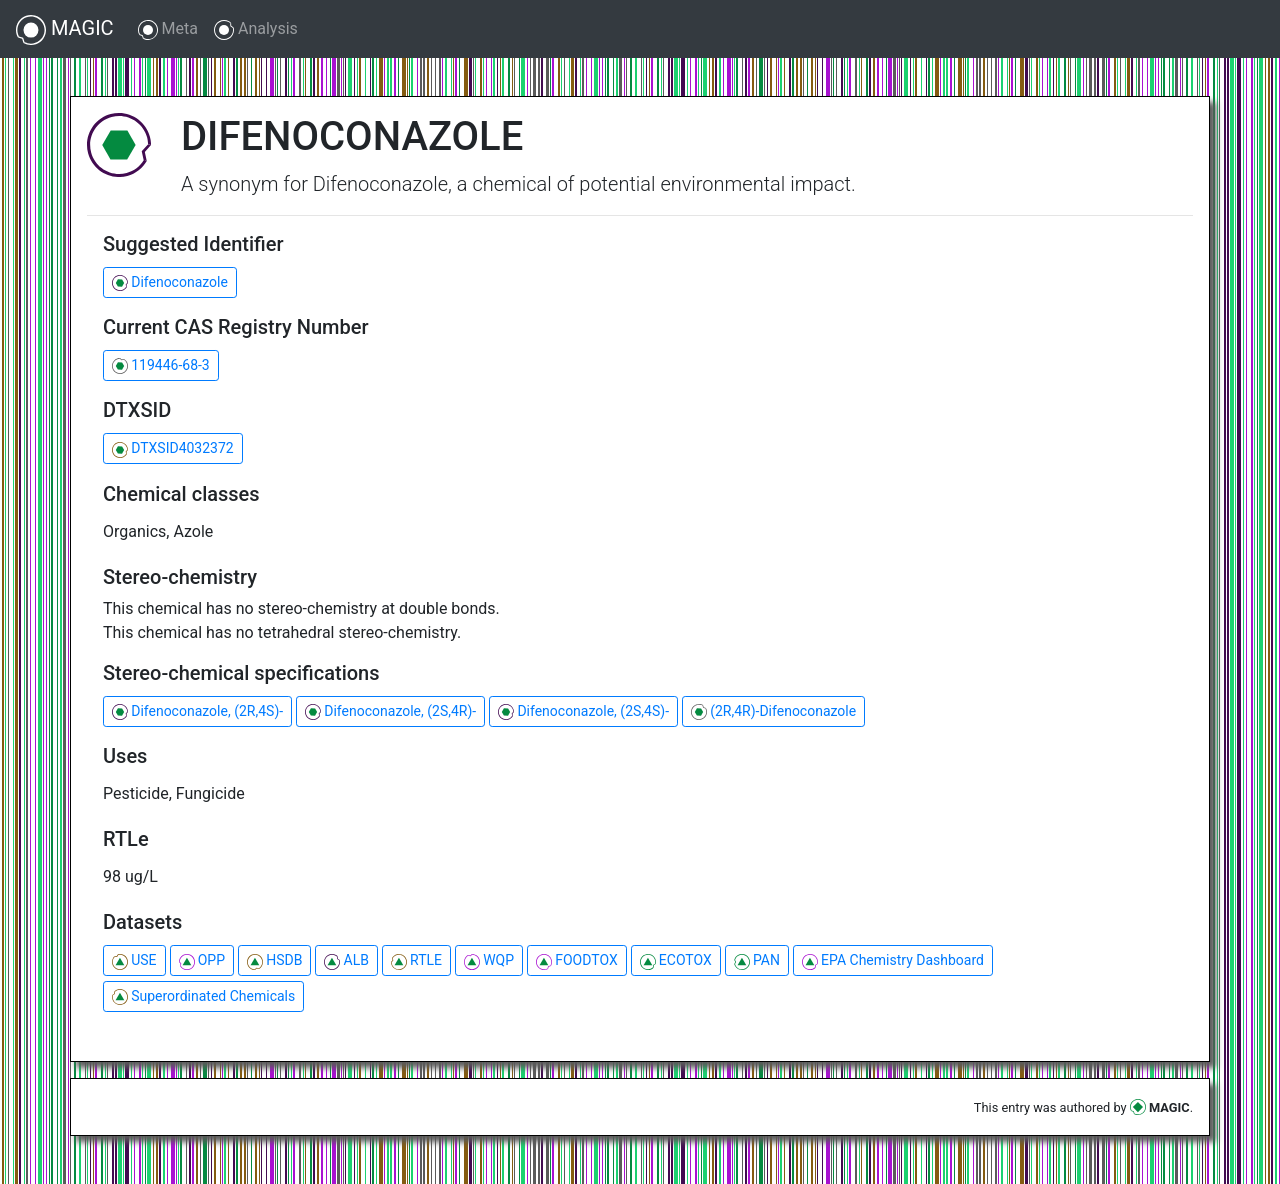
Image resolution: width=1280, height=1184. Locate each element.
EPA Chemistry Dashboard (893, 960)
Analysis (256, 29)
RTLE (416, 960)
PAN (757, 960)
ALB (346, 960)
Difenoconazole (170, 282)
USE (134, 960)
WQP (489, 960)
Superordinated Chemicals (203, 996)
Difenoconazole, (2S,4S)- (583, 711)
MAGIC (65, 30)
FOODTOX (577, 960)
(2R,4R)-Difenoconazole (773, 711)
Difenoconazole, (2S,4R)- (390, 711)
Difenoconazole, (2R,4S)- (197, 711)
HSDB (274, 960)
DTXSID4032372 (173, 448)
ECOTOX (676, 960)
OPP (202, 960)
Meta (168, 29)
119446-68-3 (161, 365)
